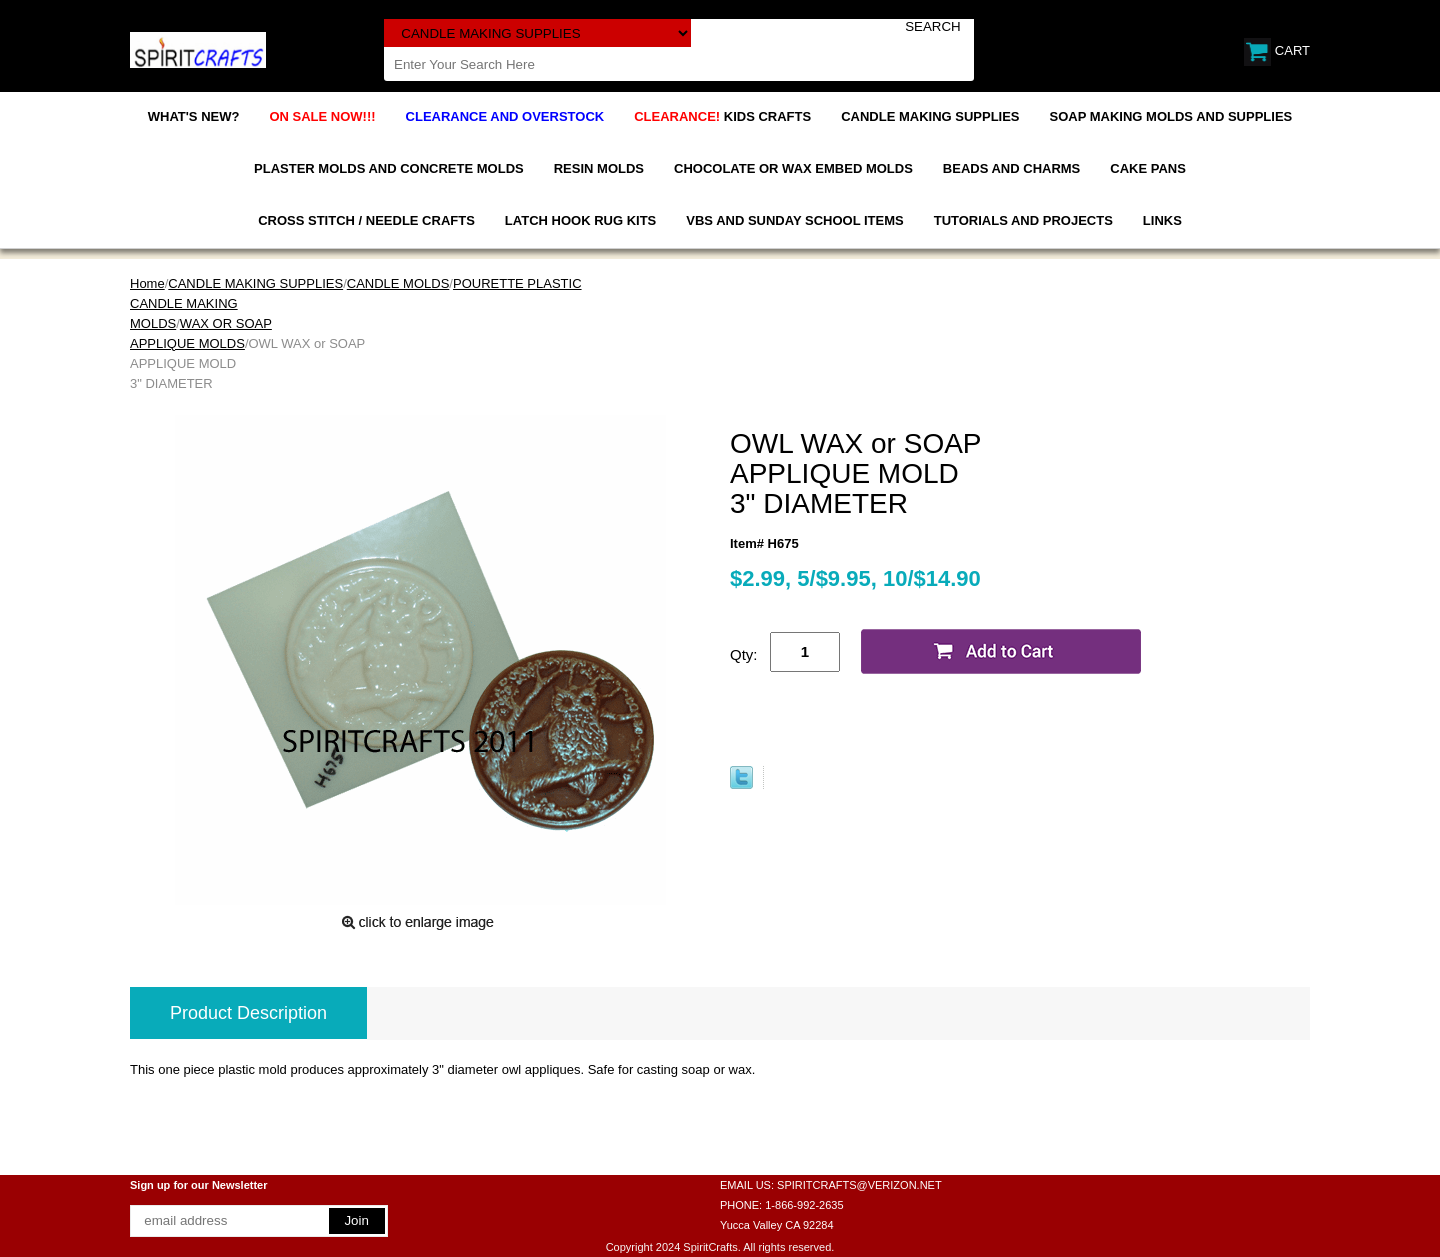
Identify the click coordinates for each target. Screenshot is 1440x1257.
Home (147, 283)
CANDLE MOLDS (398, 283)
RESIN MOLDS (599, 168)
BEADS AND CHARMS (1011, 168)
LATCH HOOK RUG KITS (580, 220)
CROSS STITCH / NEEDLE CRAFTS (366, 220)
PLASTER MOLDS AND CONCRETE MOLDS (389, 168)
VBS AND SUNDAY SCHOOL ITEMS (794, 220)
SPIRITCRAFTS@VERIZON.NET (859, 1185)
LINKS (1162, 220)
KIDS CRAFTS (722, 116)
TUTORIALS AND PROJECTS (1023, 220)
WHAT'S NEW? (194, 116)
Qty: (744, 654)
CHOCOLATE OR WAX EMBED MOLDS (793, 168)
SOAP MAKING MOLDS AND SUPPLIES (1171, 116)
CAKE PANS (1148, 168)
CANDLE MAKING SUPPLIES (930, 116)
